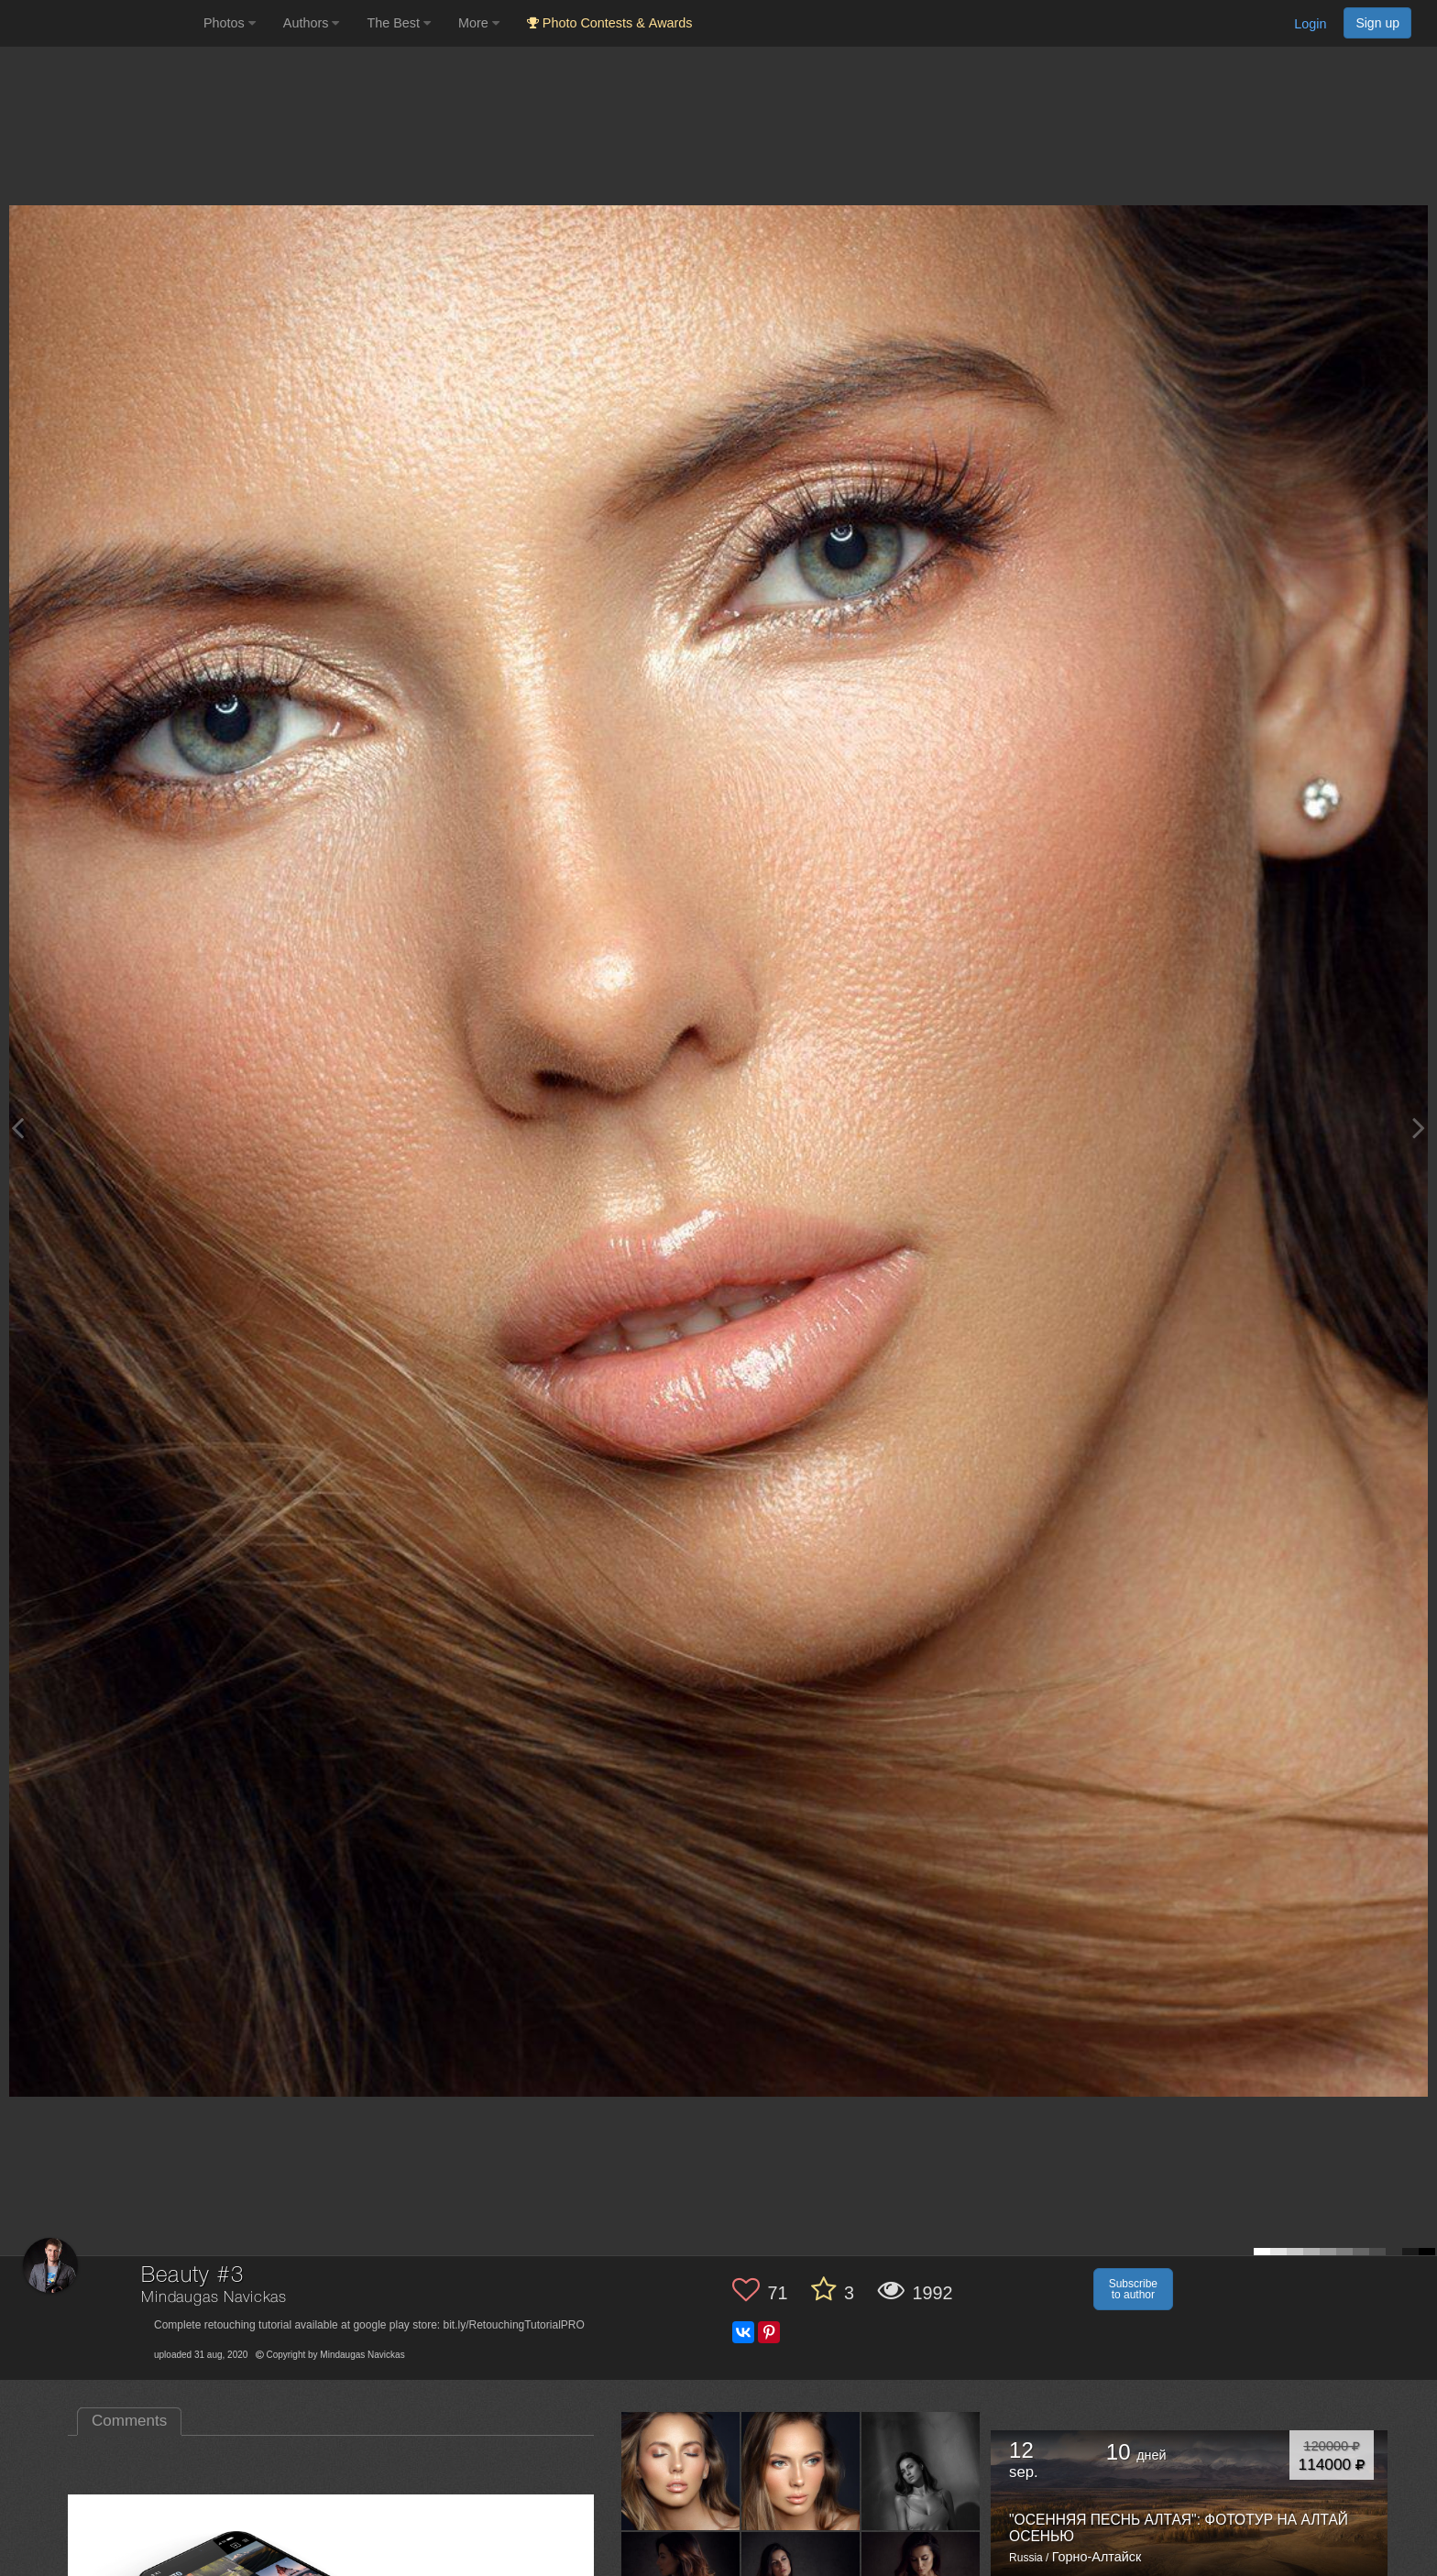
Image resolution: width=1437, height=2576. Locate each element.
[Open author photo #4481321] (921, 2470)
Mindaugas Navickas (214, 2298)
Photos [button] (229, 22)
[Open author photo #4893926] (680, 2470)
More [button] (478, 22)
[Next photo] (1418, 1127)
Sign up (1377, 22)
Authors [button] (311, 22)
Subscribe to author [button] (1133, 2289)
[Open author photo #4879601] (801, 2470)
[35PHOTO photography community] (99, 23)
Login (1310, 23)
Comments (129, 2420)
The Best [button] (399, 22)
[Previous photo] (17, 1127)
